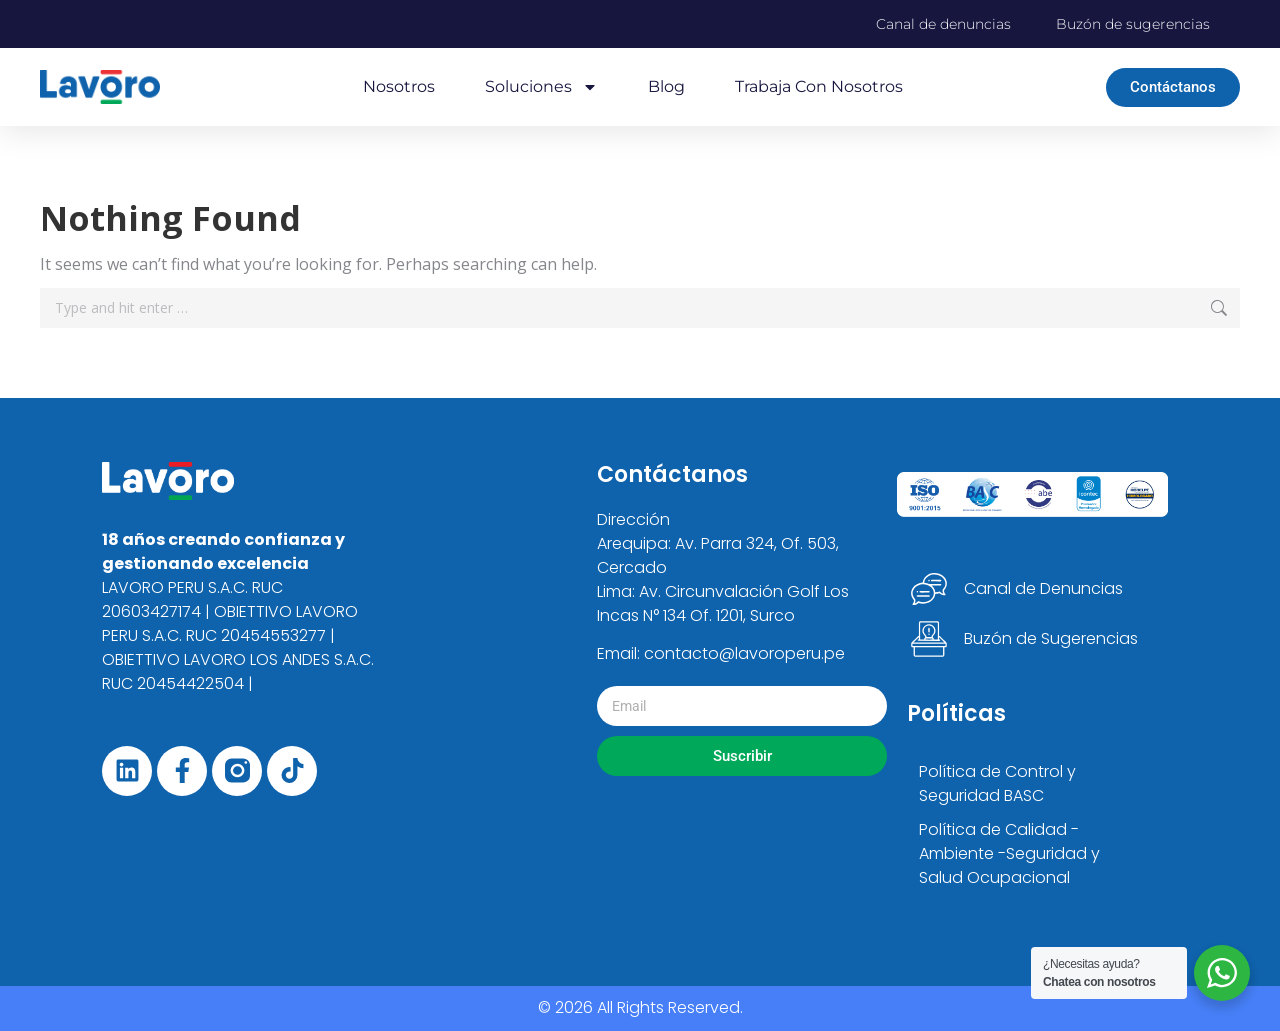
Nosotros (399, 86)
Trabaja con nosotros (819, 86)
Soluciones (541, 87)
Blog (666, 86)
